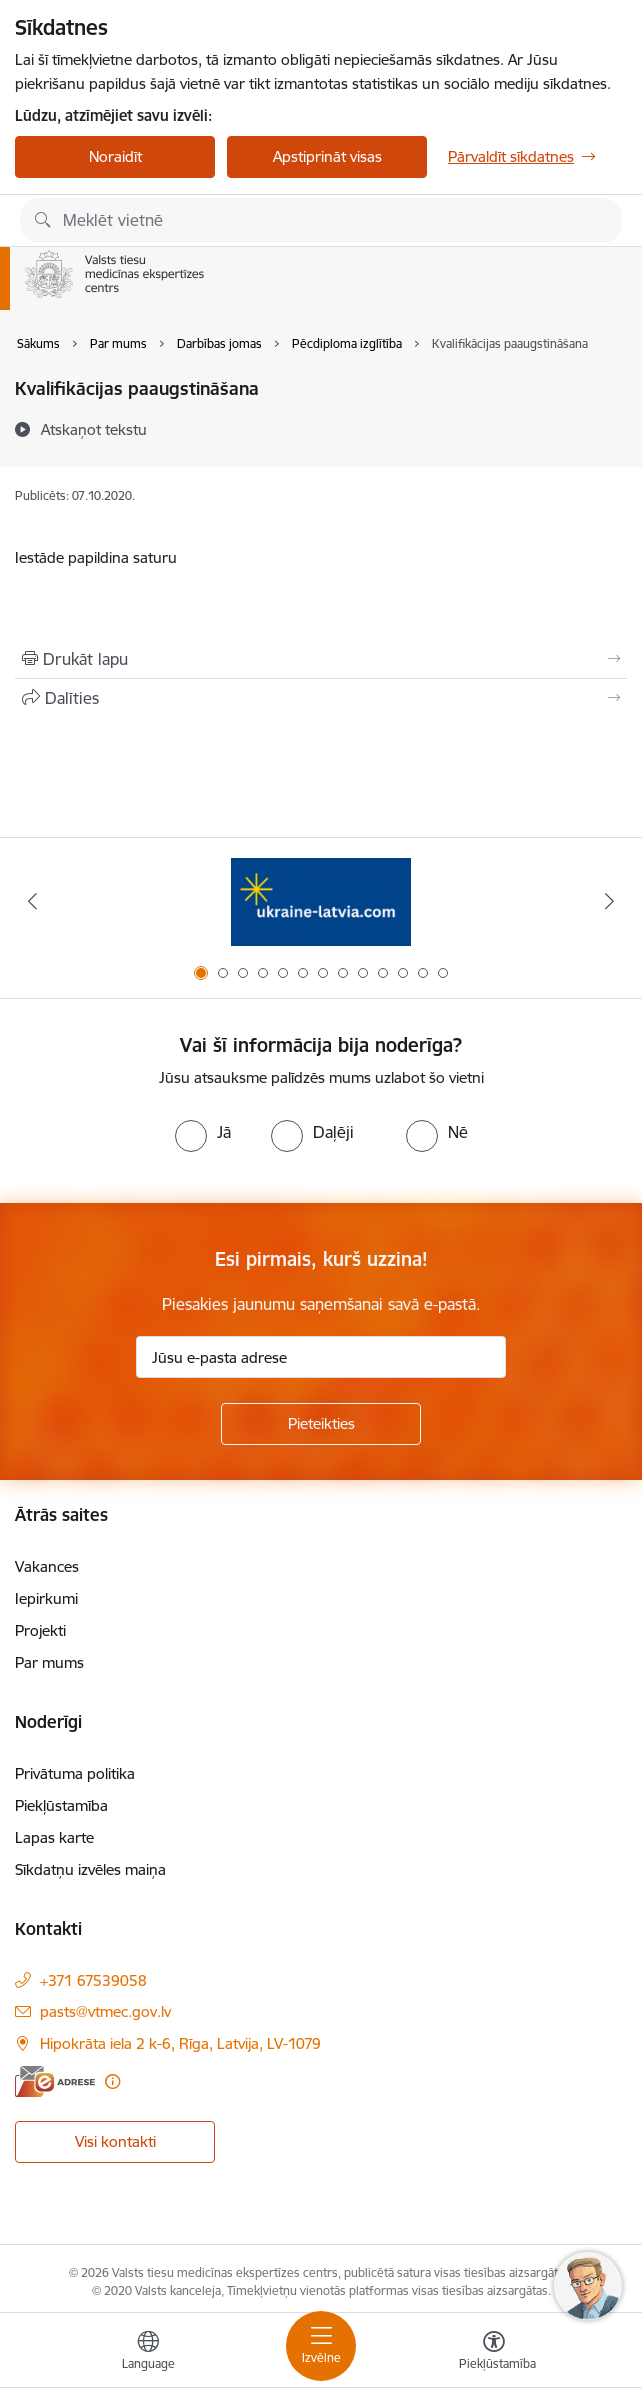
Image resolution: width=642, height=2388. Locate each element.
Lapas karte (54, 1837)
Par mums (49, 1662)
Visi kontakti (115, 2141)
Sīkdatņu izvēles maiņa (90, 1869)
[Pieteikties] (321, 1424)
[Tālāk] (610, 901)
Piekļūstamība (61, 1805)
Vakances (47, 1566)
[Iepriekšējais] (32, 901)
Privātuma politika (75, 1773)
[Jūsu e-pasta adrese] (321, 1357)
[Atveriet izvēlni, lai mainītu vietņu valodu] (148, 2353)
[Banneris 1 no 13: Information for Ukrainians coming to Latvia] (321, 901)
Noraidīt (115, 156)
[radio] (203, 1132)
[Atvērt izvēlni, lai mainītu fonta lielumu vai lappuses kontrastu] (494, 2353)
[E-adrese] (55, 2081)
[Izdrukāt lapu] (321, 659)
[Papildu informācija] (112, 2081)
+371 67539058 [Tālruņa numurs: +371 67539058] (93, 1980)
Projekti (40, 1630)
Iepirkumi (46, 1598)
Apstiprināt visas (327, 156)
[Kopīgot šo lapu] (321, 698)
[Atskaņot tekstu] (94, 429)
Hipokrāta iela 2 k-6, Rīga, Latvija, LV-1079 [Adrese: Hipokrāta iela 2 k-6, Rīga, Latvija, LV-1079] (180, 2043)
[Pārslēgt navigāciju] (321, 2346)
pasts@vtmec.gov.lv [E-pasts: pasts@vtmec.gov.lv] (105, 2011)
